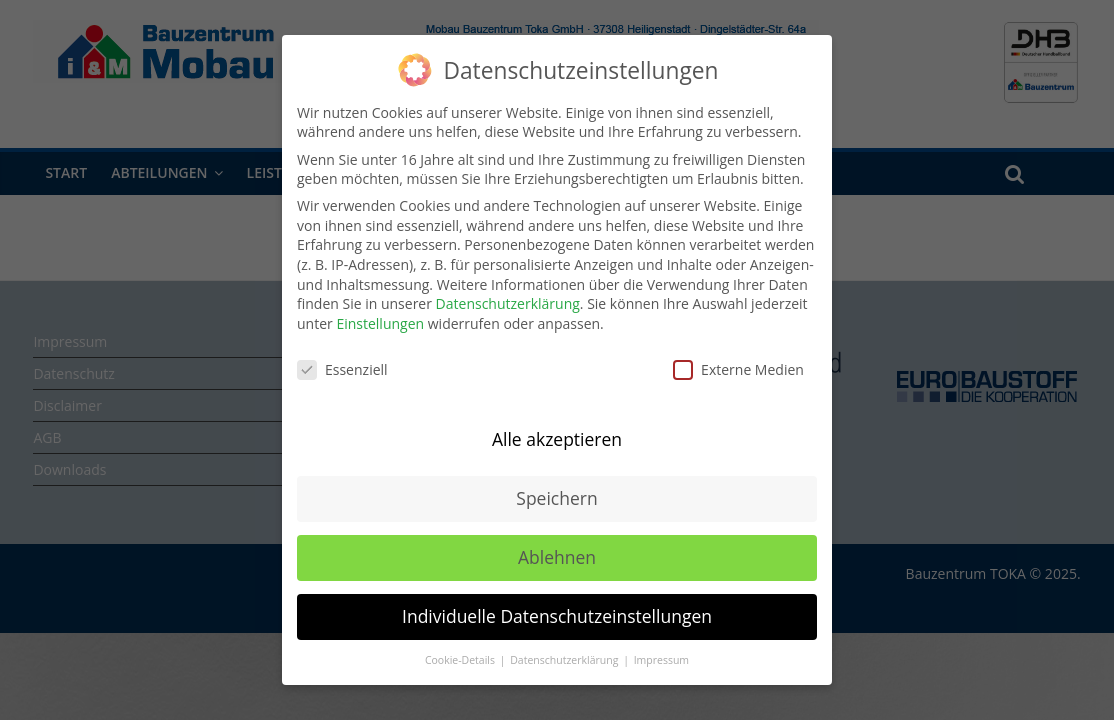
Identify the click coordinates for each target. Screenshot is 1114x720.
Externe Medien (738, 369)
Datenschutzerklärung (508, 303)
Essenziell (342, 369)
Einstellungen (380, 323)
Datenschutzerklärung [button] (565, 660)
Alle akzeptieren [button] (557, 439)
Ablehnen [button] (557, 557)
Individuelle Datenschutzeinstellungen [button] (557, 616)
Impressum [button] (661, 660)
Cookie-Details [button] (461, 660)
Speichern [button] (556, 498)
